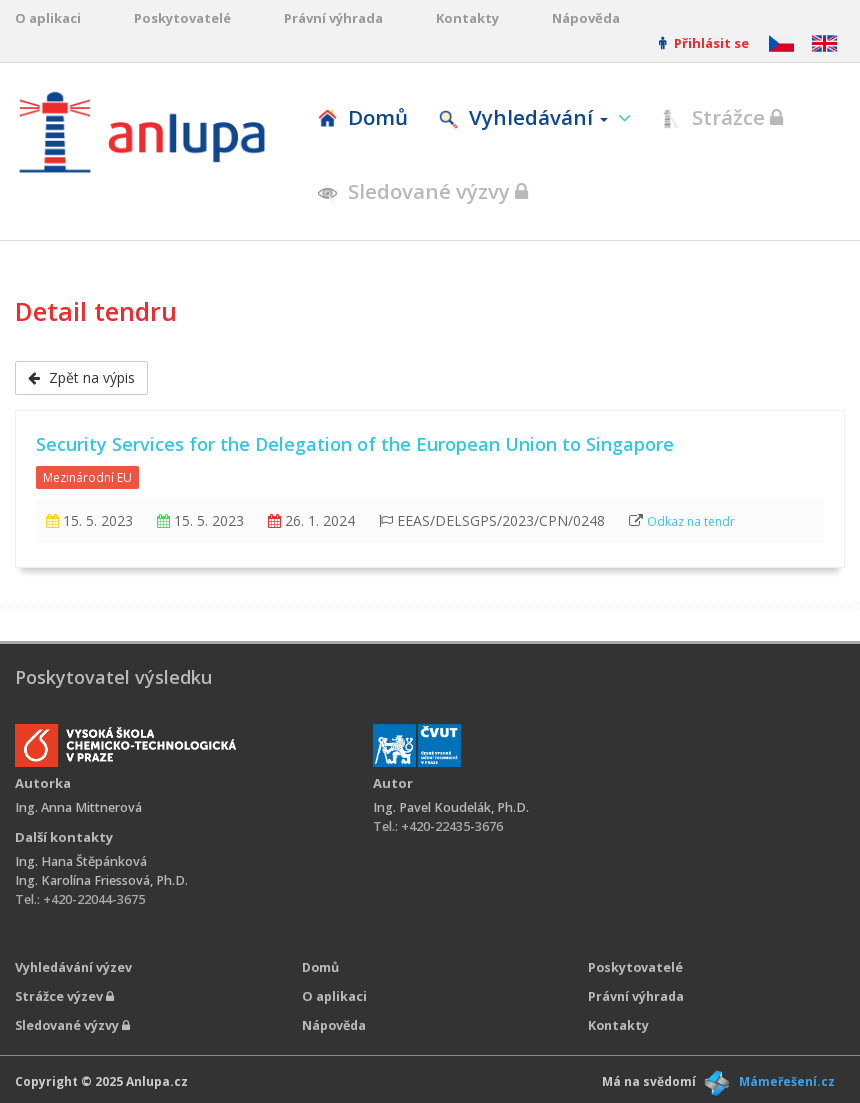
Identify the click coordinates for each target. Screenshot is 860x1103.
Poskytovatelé (182, 18)
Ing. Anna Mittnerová (78, 807)
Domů (362, 117)
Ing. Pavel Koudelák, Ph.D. (451, 807)
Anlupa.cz (157, 1081)
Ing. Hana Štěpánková (81, 861)
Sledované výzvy (422, 191)
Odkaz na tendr (691, 521)
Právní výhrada (333, 18)
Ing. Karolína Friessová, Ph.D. (101, 880)
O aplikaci (48, 18)
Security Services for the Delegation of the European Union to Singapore (355, 444)
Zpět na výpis (81, 377)
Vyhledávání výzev (73, 967)
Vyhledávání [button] (525, 117)
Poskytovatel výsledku (113, 677)
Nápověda (586, 18)
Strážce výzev (64, 996)
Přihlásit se (704, 43)
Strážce (722, 117)
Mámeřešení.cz (787, 1081)
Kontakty (467, 18)
